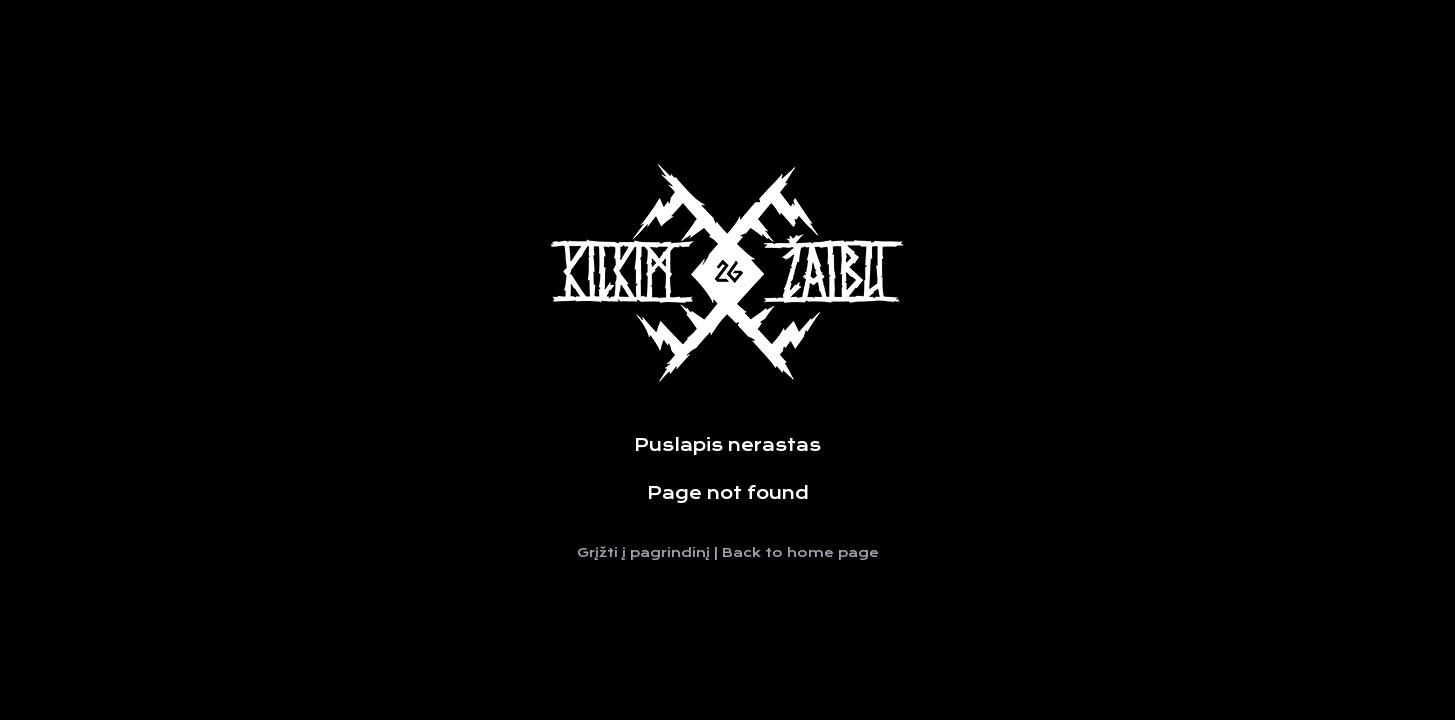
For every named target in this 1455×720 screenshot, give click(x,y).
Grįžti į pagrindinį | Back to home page (728, 552)
